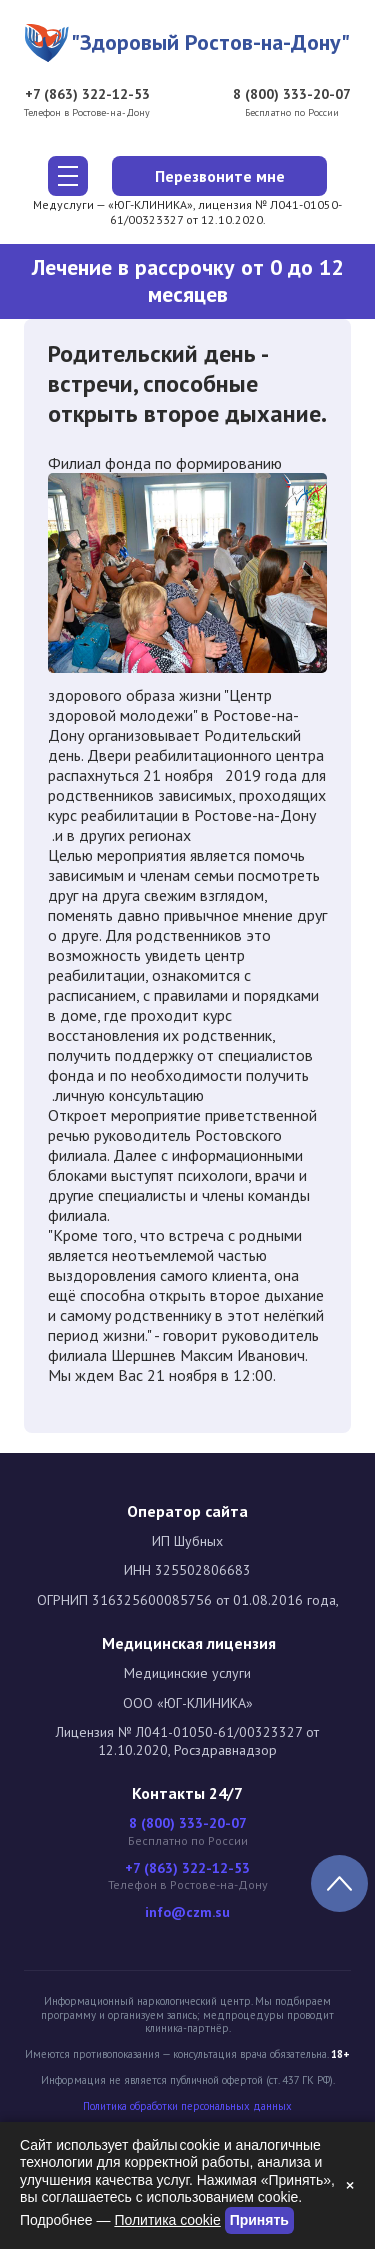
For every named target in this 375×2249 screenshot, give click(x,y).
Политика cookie (167, 2220)
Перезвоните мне (220, 176)
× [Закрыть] (350, 2185)
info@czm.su (187, 1912)
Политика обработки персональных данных (187, 2106)
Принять (259, 2220)
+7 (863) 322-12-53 (87, 94)
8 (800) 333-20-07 (292, 94)
